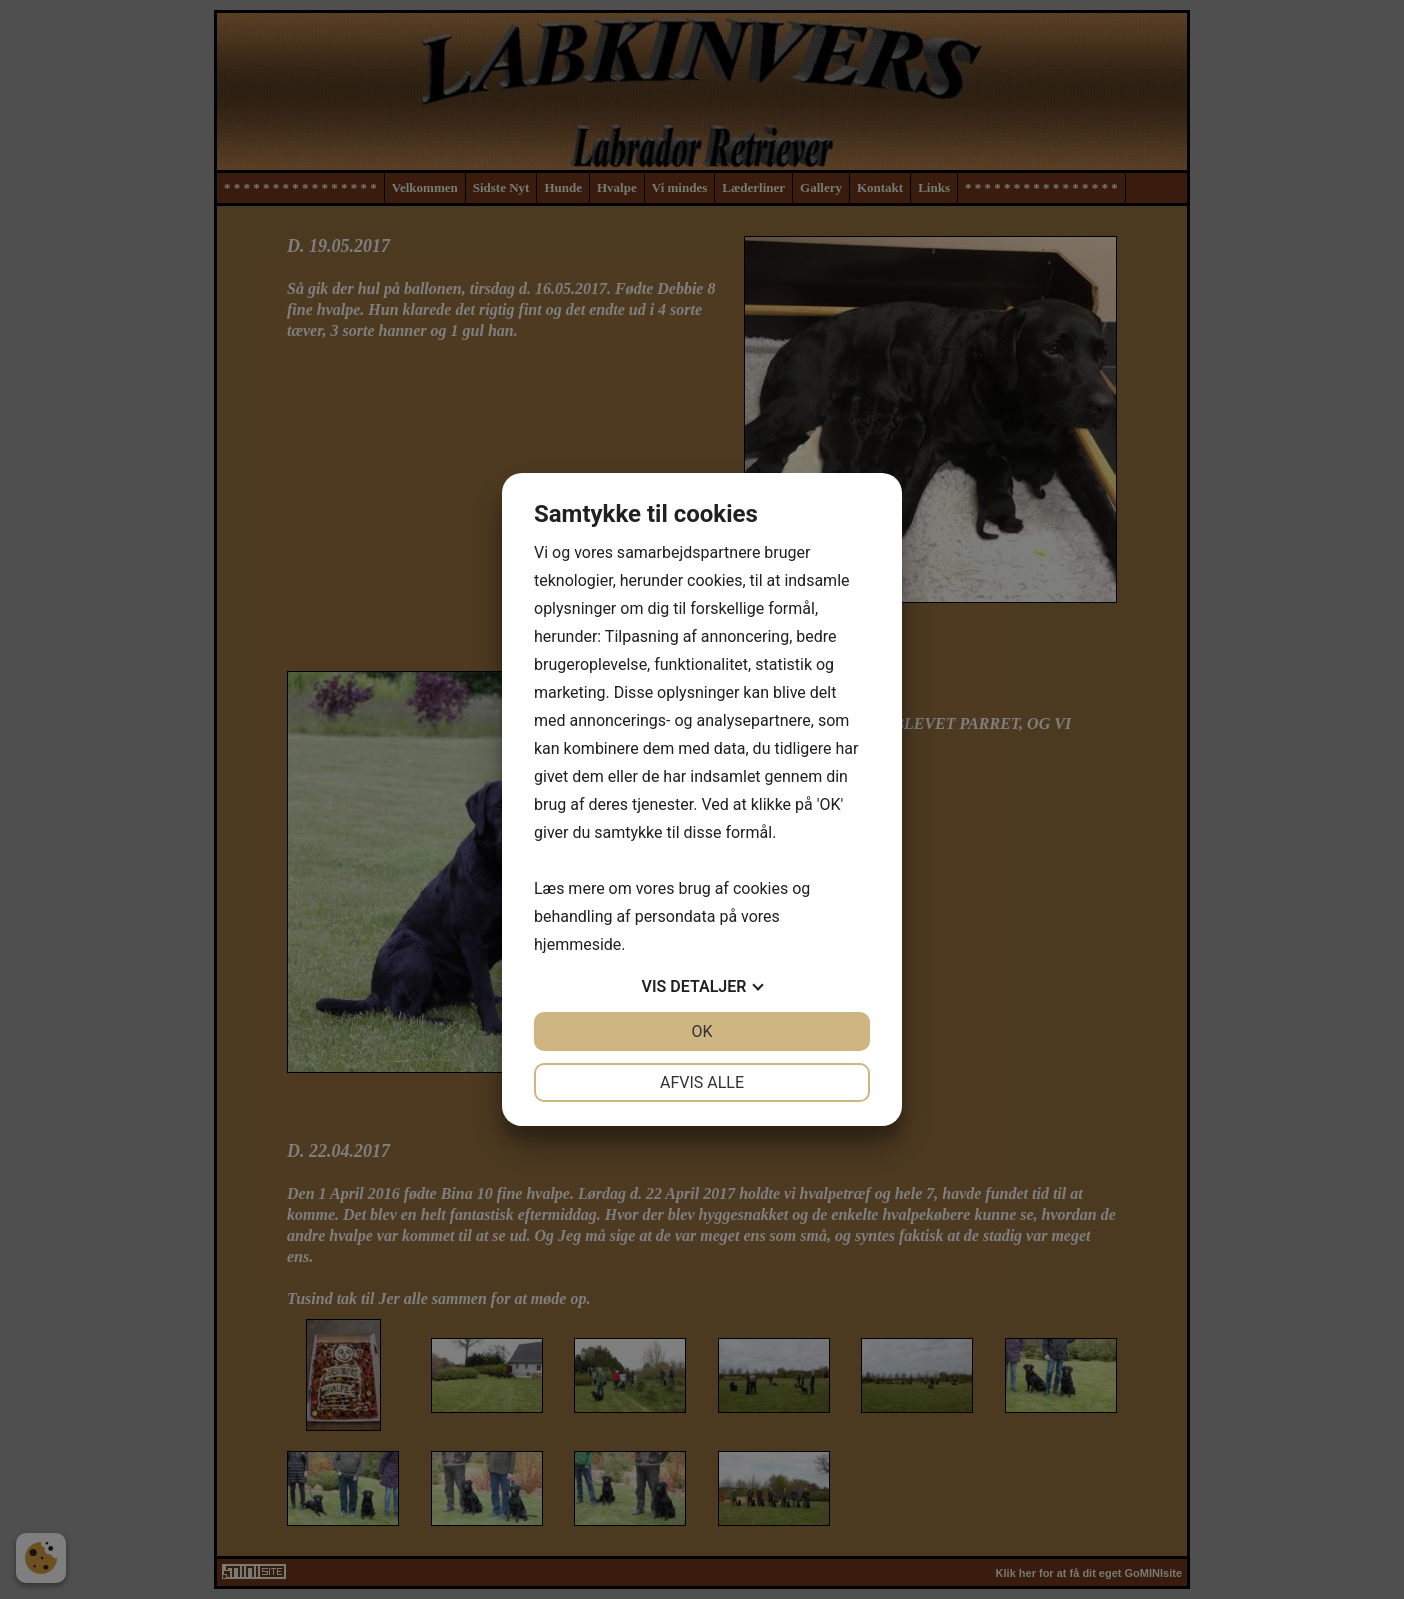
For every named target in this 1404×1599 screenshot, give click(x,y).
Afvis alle (702, 1082)
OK (701, 1031)
